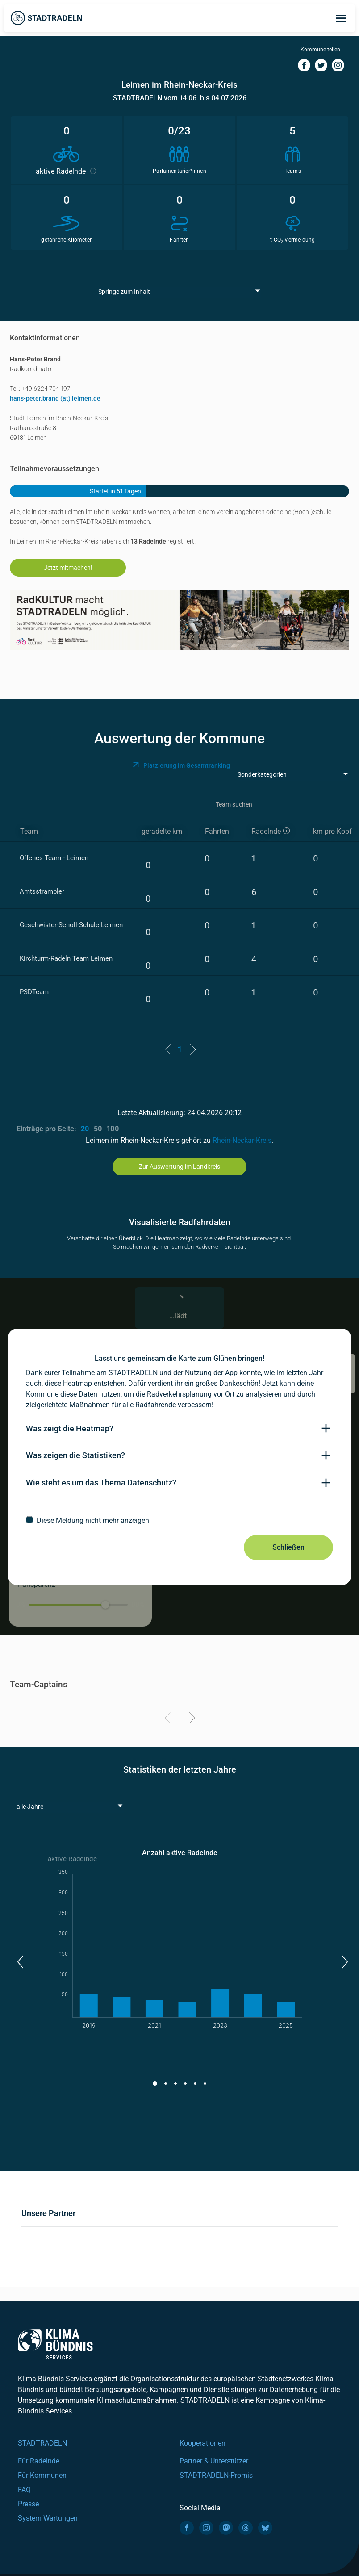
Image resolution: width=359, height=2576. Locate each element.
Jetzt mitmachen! (68, 567)
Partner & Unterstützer (214, 2461)
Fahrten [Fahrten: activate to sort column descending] (217, 831)
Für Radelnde (38, 2461)
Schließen (288, 1547)
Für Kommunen (42, 2475)
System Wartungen (48, 2518)
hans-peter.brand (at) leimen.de (55, 398)
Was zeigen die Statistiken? (75, 1455)
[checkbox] (179, 1520)
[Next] (190, 1719)
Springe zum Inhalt (124, 291)
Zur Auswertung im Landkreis (179, 1166)
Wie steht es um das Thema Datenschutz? (101, 1482)
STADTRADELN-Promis (216, 2475)
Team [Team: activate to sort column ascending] (29, 831)
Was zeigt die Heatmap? (69, 1428)
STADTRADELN (42, 2443)
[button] (20, 1962)
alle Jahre (30, 1806)
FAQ (24, 2489)
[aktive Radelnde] (274, 831)
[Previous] (169, 1719)
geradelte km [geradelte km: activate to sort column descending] (162, 831)
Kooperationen (202, 2443)
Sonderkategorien (262, 774)
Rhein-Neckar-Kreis (242, 1140)
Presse (28, 2504)
